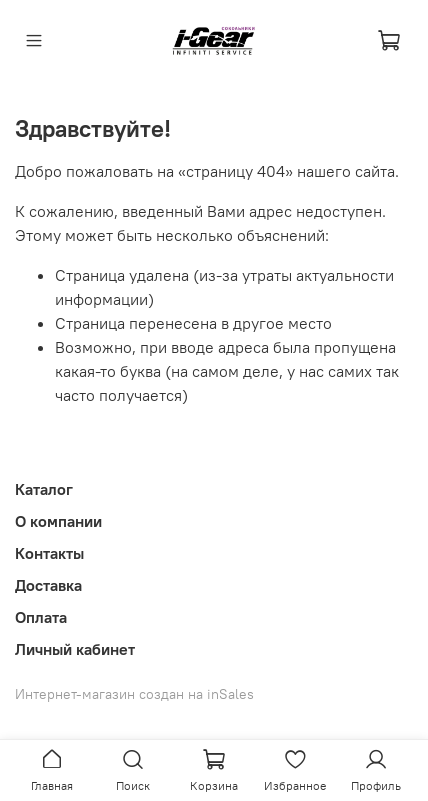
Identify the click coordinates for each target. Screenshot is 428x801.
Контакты (49, 553)
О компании (58, 521)
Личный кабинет (75, 649)
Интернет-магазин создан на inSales (134, 694)
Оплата (41, 617)
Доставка (48, 585)
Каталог (44, 489)
